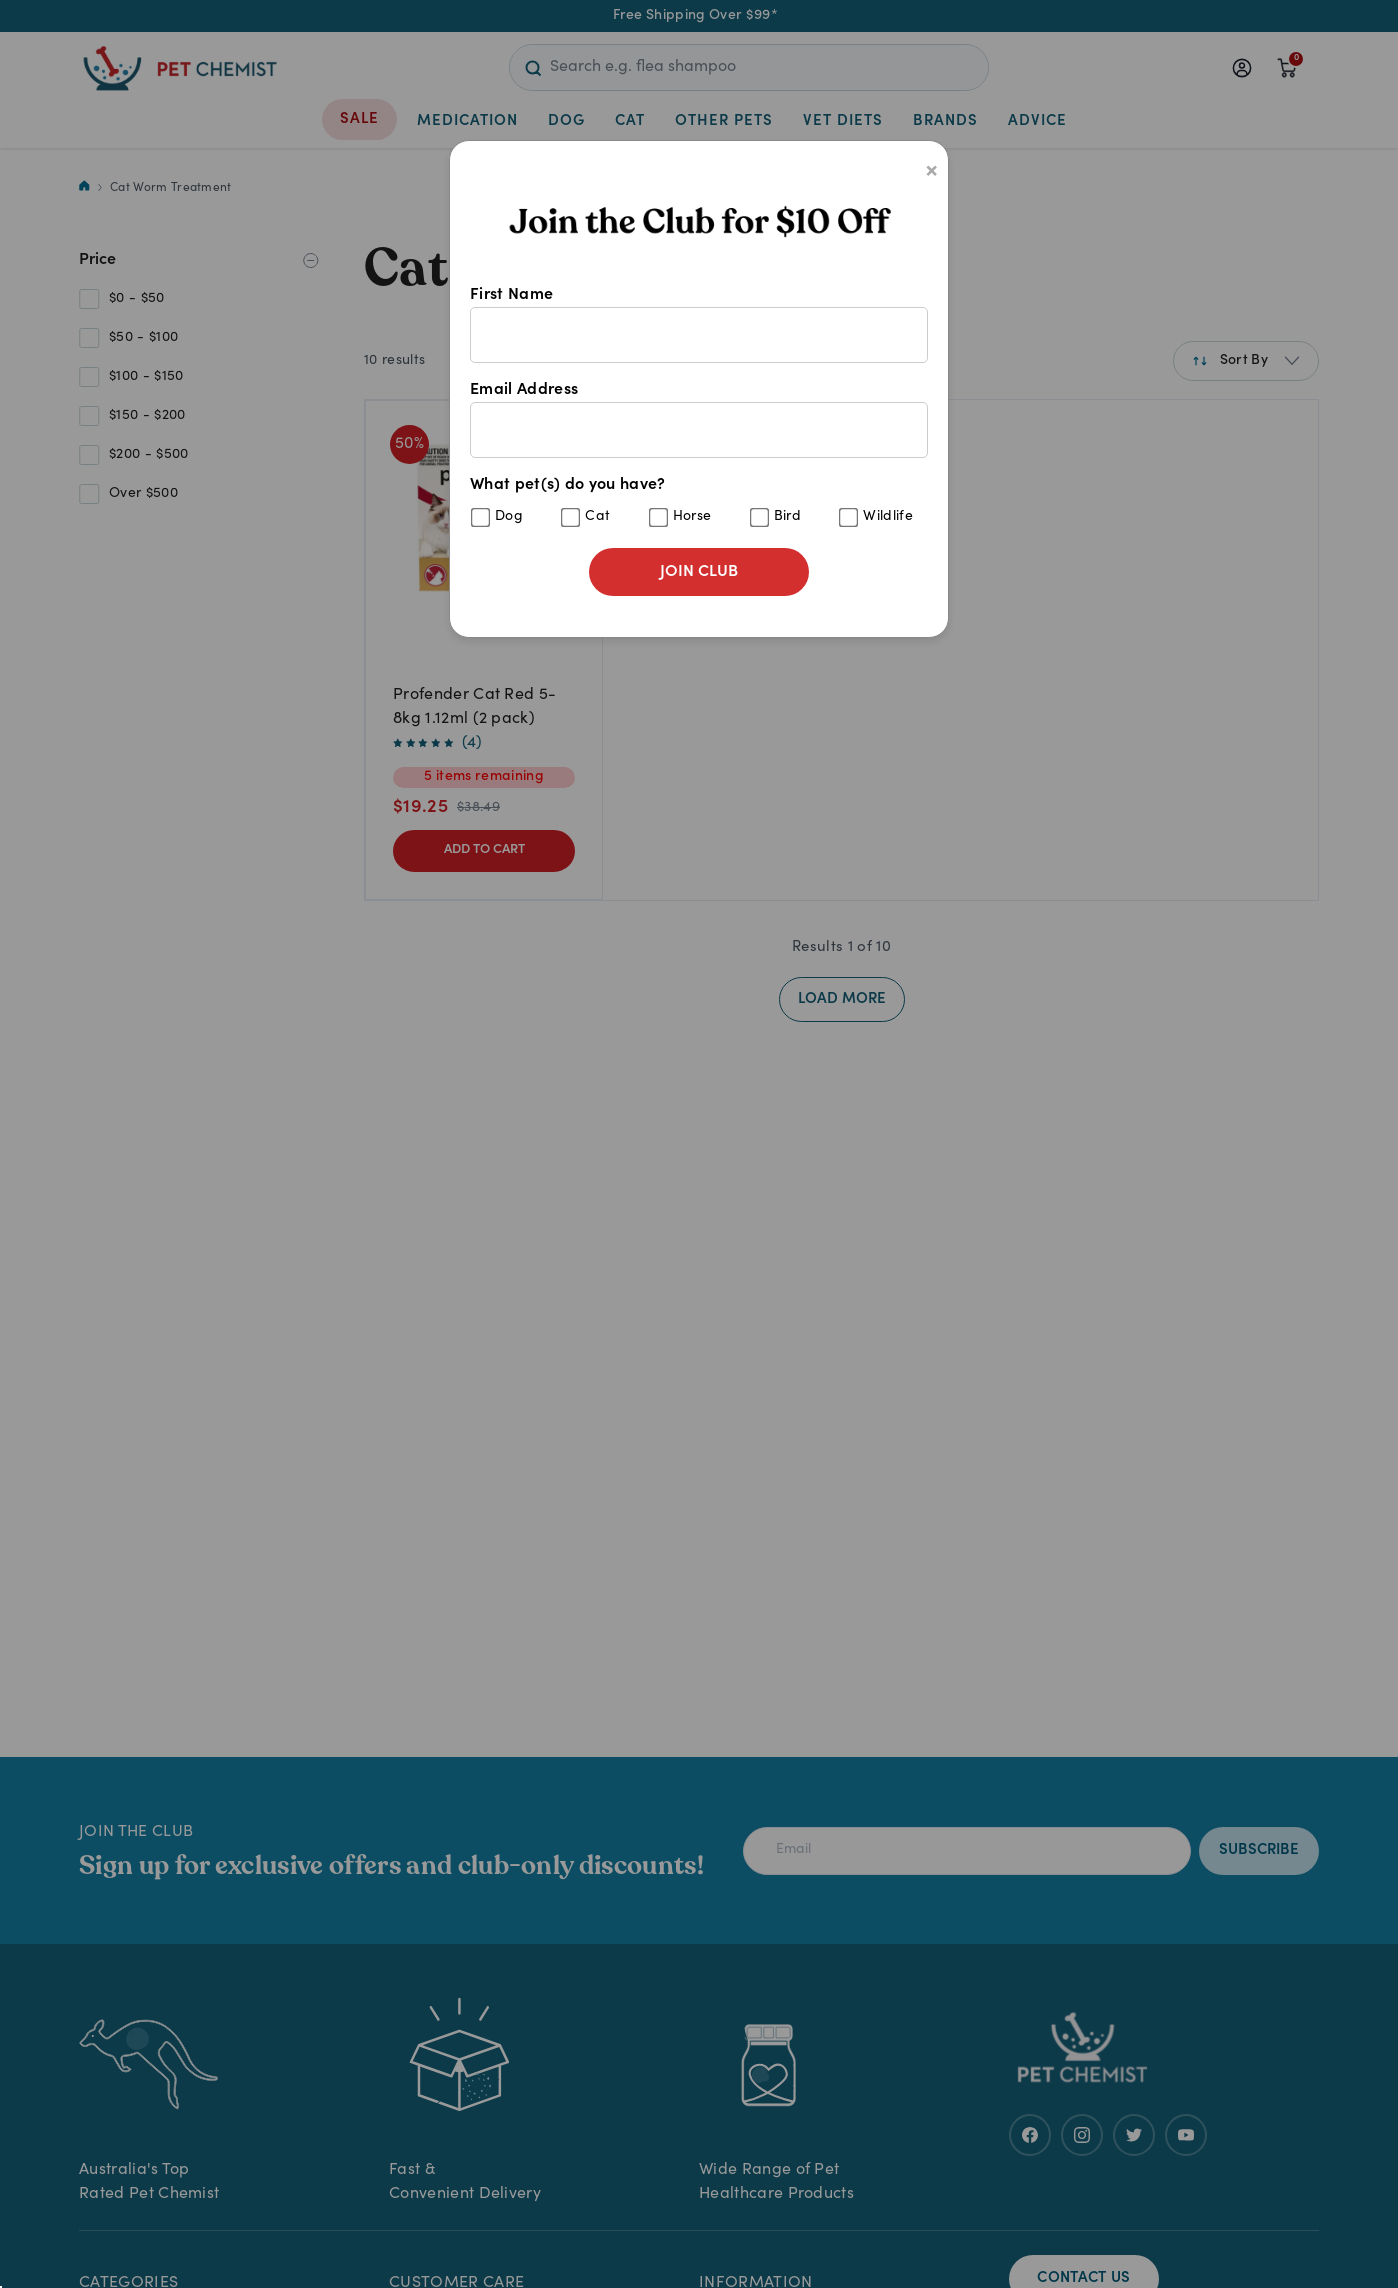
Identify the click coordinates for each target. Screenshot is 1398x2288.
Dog (509, 517)
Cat (597, 517)
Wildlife (888, 517)
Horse (692, 517)
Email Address (699, 420)
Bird (787, 517)
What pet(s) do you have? (699, 502)
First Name (699, 325)
